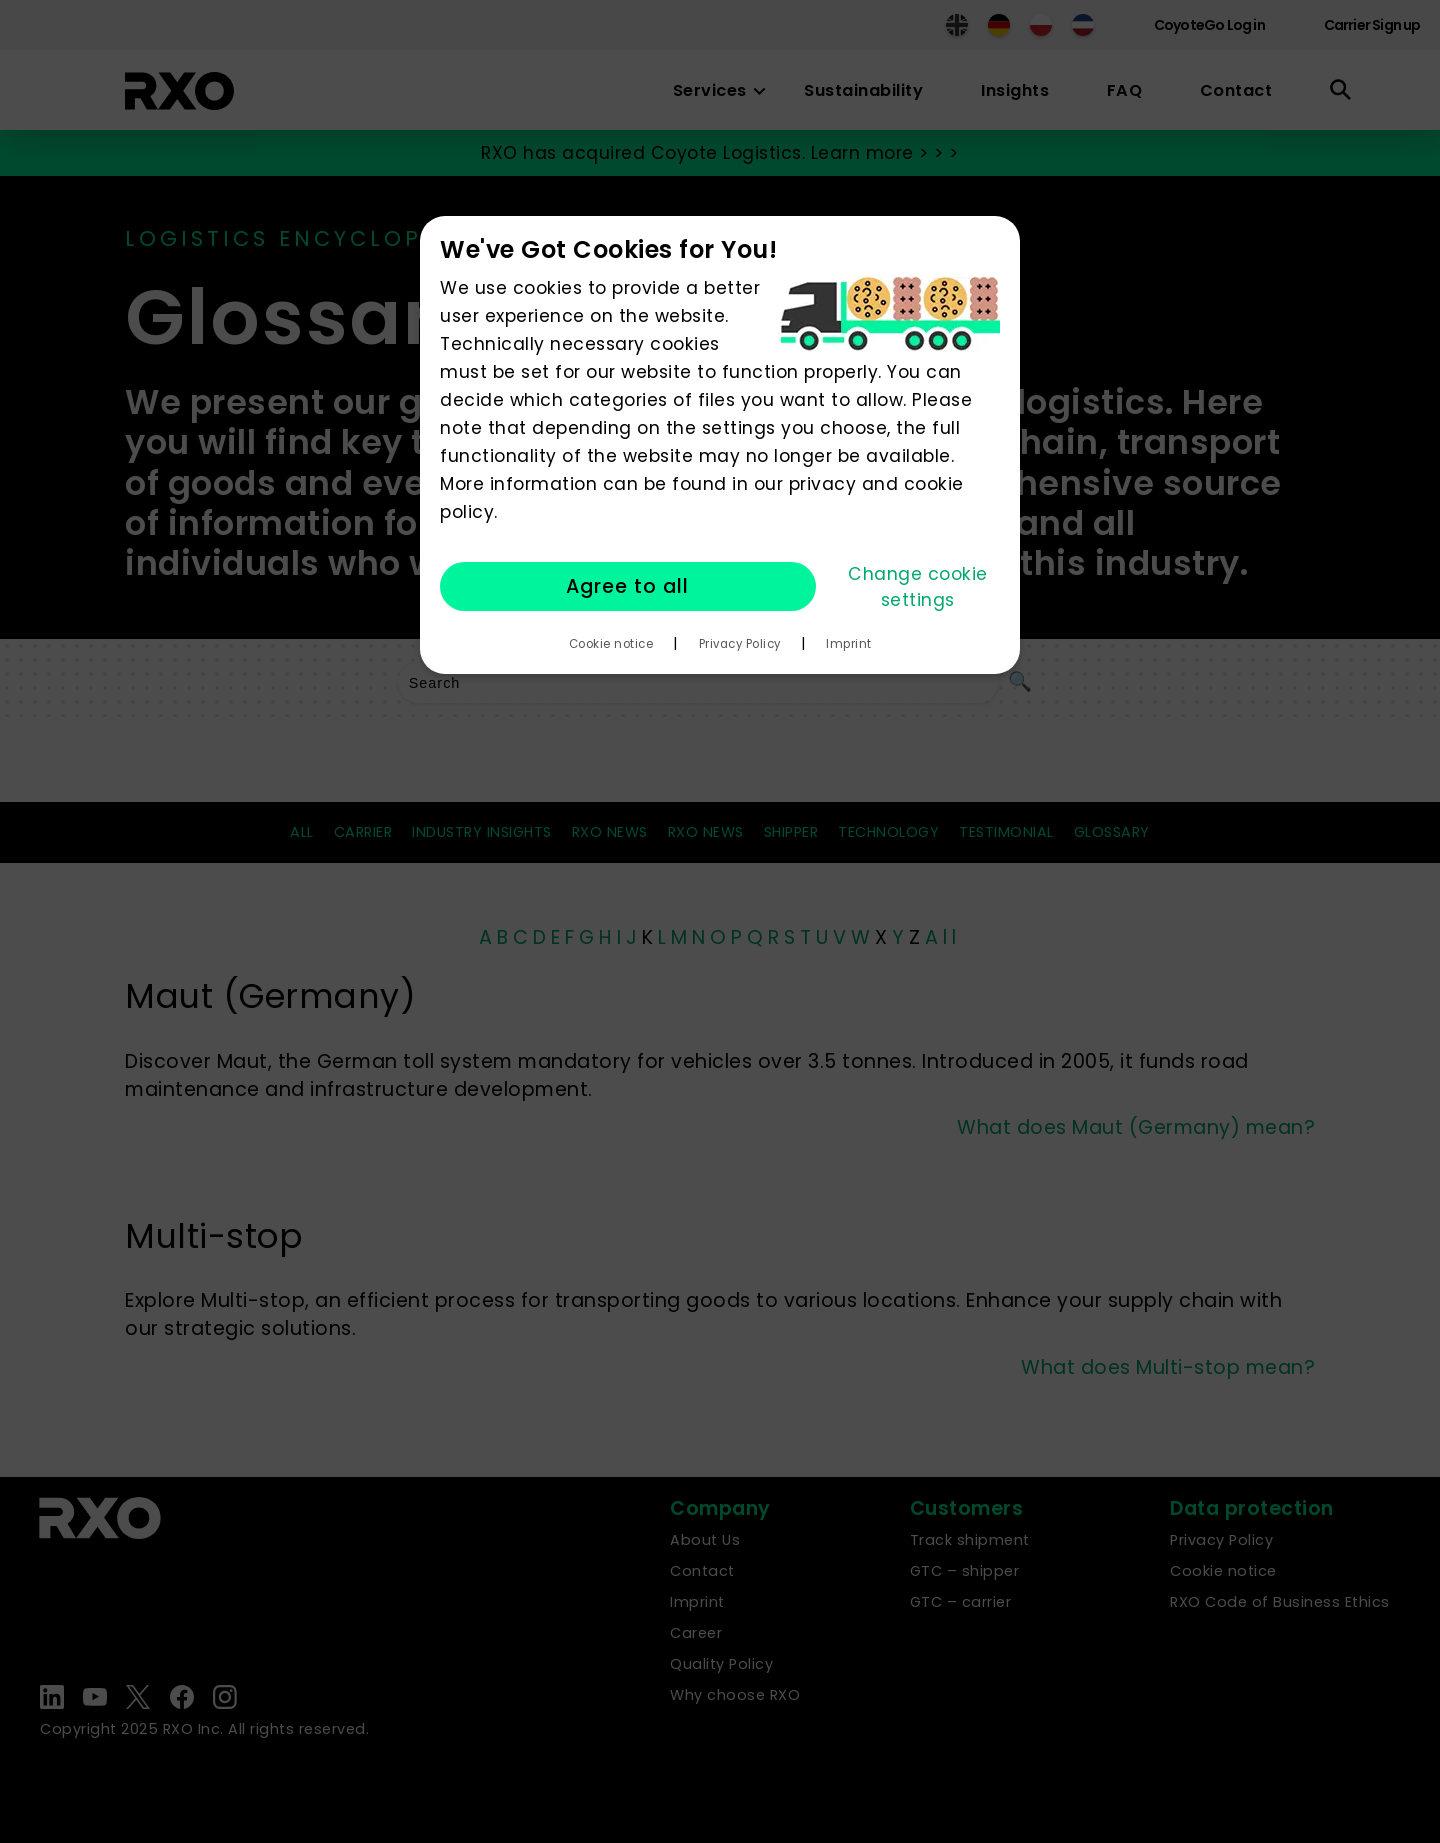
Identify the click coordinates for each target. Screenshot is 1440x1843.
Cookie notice (611, 644)
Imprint (849, 644)
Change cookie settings (918, 587)
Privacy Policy (740, 644)
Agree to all (627, 586)
